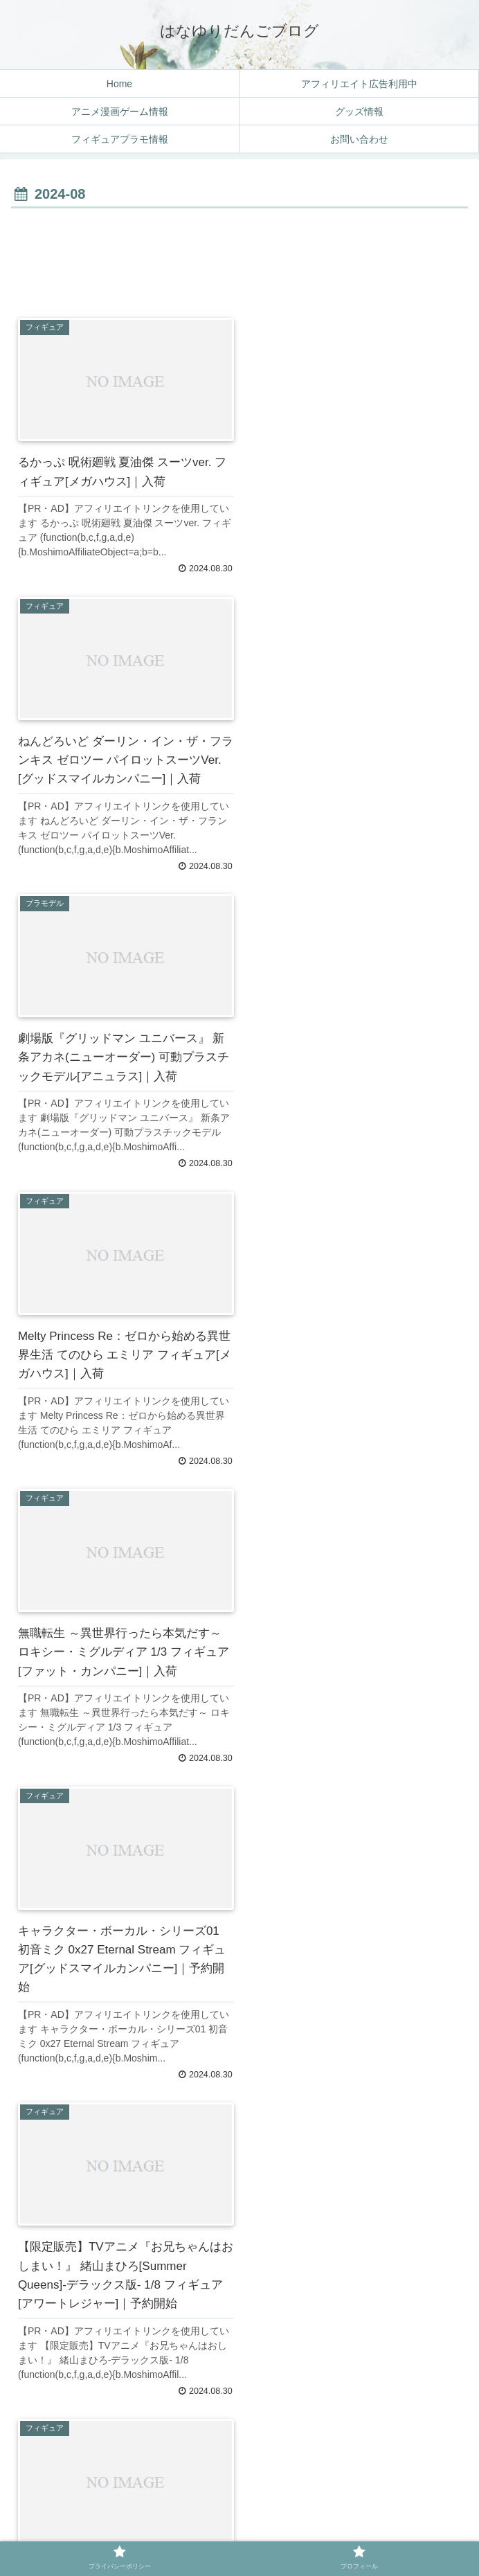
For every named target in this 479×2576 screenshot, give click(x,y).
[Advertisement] (239, 254)
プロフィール (354, 2531)
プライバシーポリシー (125, 2531)
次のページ (239, 2374)
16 (279, 2419)
